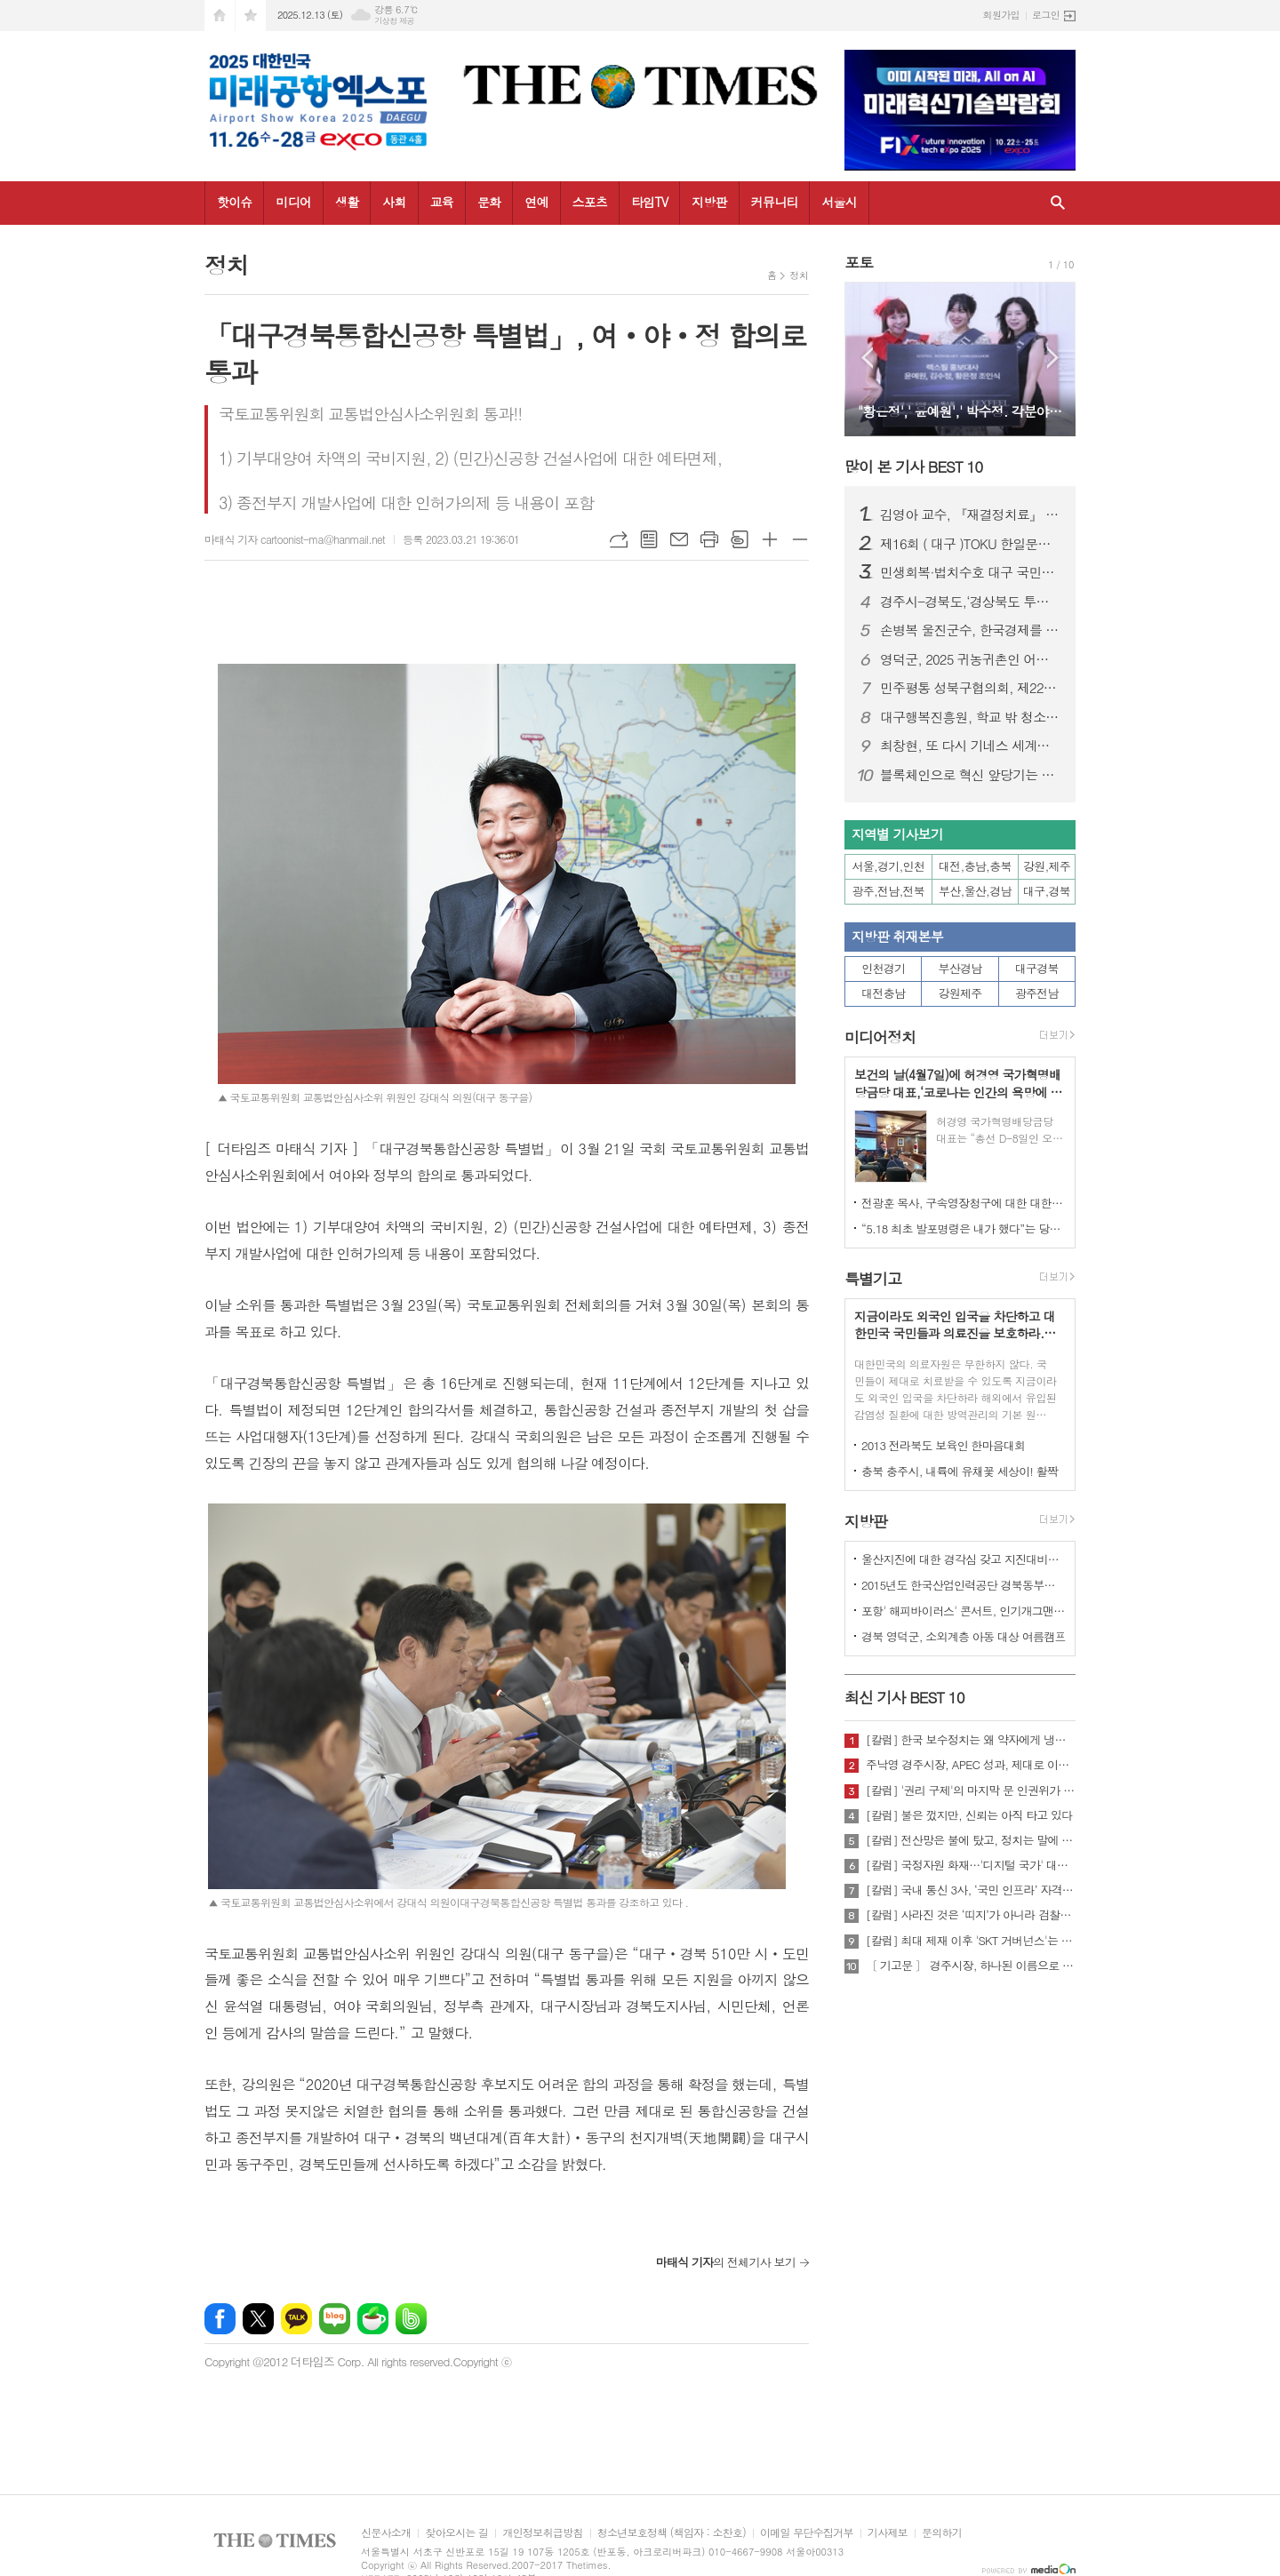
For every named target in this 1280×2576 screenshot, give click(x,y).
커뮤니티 (774, 202)
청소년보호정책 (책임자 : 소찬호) (671, 2533)
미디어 (293, 202)
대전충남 (883, 993)
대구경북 (1037, 968)
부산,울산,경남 (975, 890)
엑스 (258, 2318)
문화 (488, 202)
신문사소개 (386, 2533)
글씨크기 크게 (770, 539)
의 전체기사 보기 (726, 2261)
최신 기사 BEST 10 (904, 1697)
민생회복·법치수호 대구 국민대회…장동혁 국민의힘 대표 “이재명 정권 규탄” (970, 572)
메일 (679, 539)
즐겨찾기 (251, 15)
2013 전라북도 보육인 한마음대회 (943, 1445)
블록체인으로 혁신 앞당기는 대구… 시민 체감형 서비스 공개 (970, 775)
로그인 (1046, 14)
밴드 (411, 2318)
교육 (441, 202)
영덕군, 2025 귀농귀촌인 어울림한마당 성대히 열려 (970, 659)
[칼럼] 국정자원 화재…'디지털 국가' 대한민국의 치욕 (971, 1865)
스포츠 (589, 202)
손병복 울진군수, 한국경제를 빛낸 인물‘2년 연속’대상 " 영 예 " (970, 630)
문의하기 (942, 2533)
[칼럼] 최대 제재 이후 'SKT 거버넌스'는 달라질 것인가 (971, 1941)
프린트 (709, 539)
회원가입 (1001, 14)
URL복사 (619, 539)
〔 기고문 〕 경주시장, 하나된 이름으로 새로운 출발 (971, 1966)
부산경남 (960, 968)
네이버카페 (372, 2318)
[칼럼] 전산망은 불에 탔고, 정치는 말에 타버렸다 (971, 1840)
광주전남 (1037, 993)
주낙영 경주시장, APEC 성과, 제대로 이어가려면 (971, 1765)
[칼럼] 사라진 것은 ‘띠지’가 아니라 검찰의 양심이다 (971, 1915)
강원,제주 (1046, 865)
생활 (346, 202)
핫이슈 (234, 202)
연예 (536, 202)
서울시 (838, 202)
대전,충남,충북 (975, 865)
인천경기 (883, 968)
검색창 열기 (1058, 203)
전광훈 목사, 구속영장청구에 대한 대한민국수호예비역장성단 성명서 (963, 1202)
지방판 (709, 202)
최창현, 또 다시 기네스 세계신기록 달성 (970, 745)
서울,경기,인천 (888, 865)
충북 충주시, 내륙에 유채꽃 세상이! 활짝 (959, 1471)
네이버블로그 (334, 2318)
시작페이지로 (219, 15)
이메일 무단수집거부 (806, 2533)
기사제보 (888, 2533)
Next (1053, 357)
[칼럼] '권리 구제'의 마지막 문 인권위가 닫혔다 (971, 1790)
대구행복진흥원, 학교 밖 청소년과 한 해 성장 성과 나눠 (970, 717)
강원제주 (960, 993)
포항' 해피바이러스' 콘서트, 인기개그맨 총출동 (963, 1610)
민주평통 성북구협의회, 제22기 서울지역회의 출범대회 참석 (970, 688)
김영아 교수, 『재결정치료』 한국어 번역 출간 (970, 514)
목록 (649, 539)
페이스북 (220, 2318)
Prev (867, 357)
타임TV (649, 202)
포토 (858, 262)
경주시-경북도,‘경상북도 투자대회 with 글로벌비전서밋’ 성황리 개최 (970, 601)
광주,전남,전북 (888, 890)
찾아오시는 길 (456, 2533)
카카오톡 (296, 2318)
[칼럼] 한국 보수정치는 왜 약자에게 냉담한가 (971, 1740)
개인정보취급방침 (542, 2533)
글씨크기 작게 (800, 539)
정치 (798, 275)
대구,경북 (1046, 890)
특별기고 (872, 1278)
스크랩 (739, 539)
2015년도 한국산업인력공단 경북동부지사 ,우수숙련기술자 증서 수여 (963, 1584)
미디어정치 (880, 1037)
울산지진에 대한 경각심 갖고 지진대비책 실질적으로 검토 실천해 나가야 (963, 1559)
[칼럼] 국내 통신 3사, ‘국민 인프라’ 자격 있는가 (971, 1890)
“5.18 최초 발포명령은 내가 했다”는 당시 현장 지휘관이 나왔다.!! (963, 1228)
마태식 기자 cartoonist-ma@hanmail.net (294, 538)
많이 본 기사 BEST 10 (913, 466)
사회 (393, 202)
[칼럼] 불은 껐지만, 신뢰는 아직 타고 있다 (969, 1815)
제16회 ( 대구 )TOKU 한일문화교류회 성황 (970, 544)
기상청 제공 (394, 21)
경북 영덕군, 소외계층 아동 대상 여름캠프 (963, 1636)
